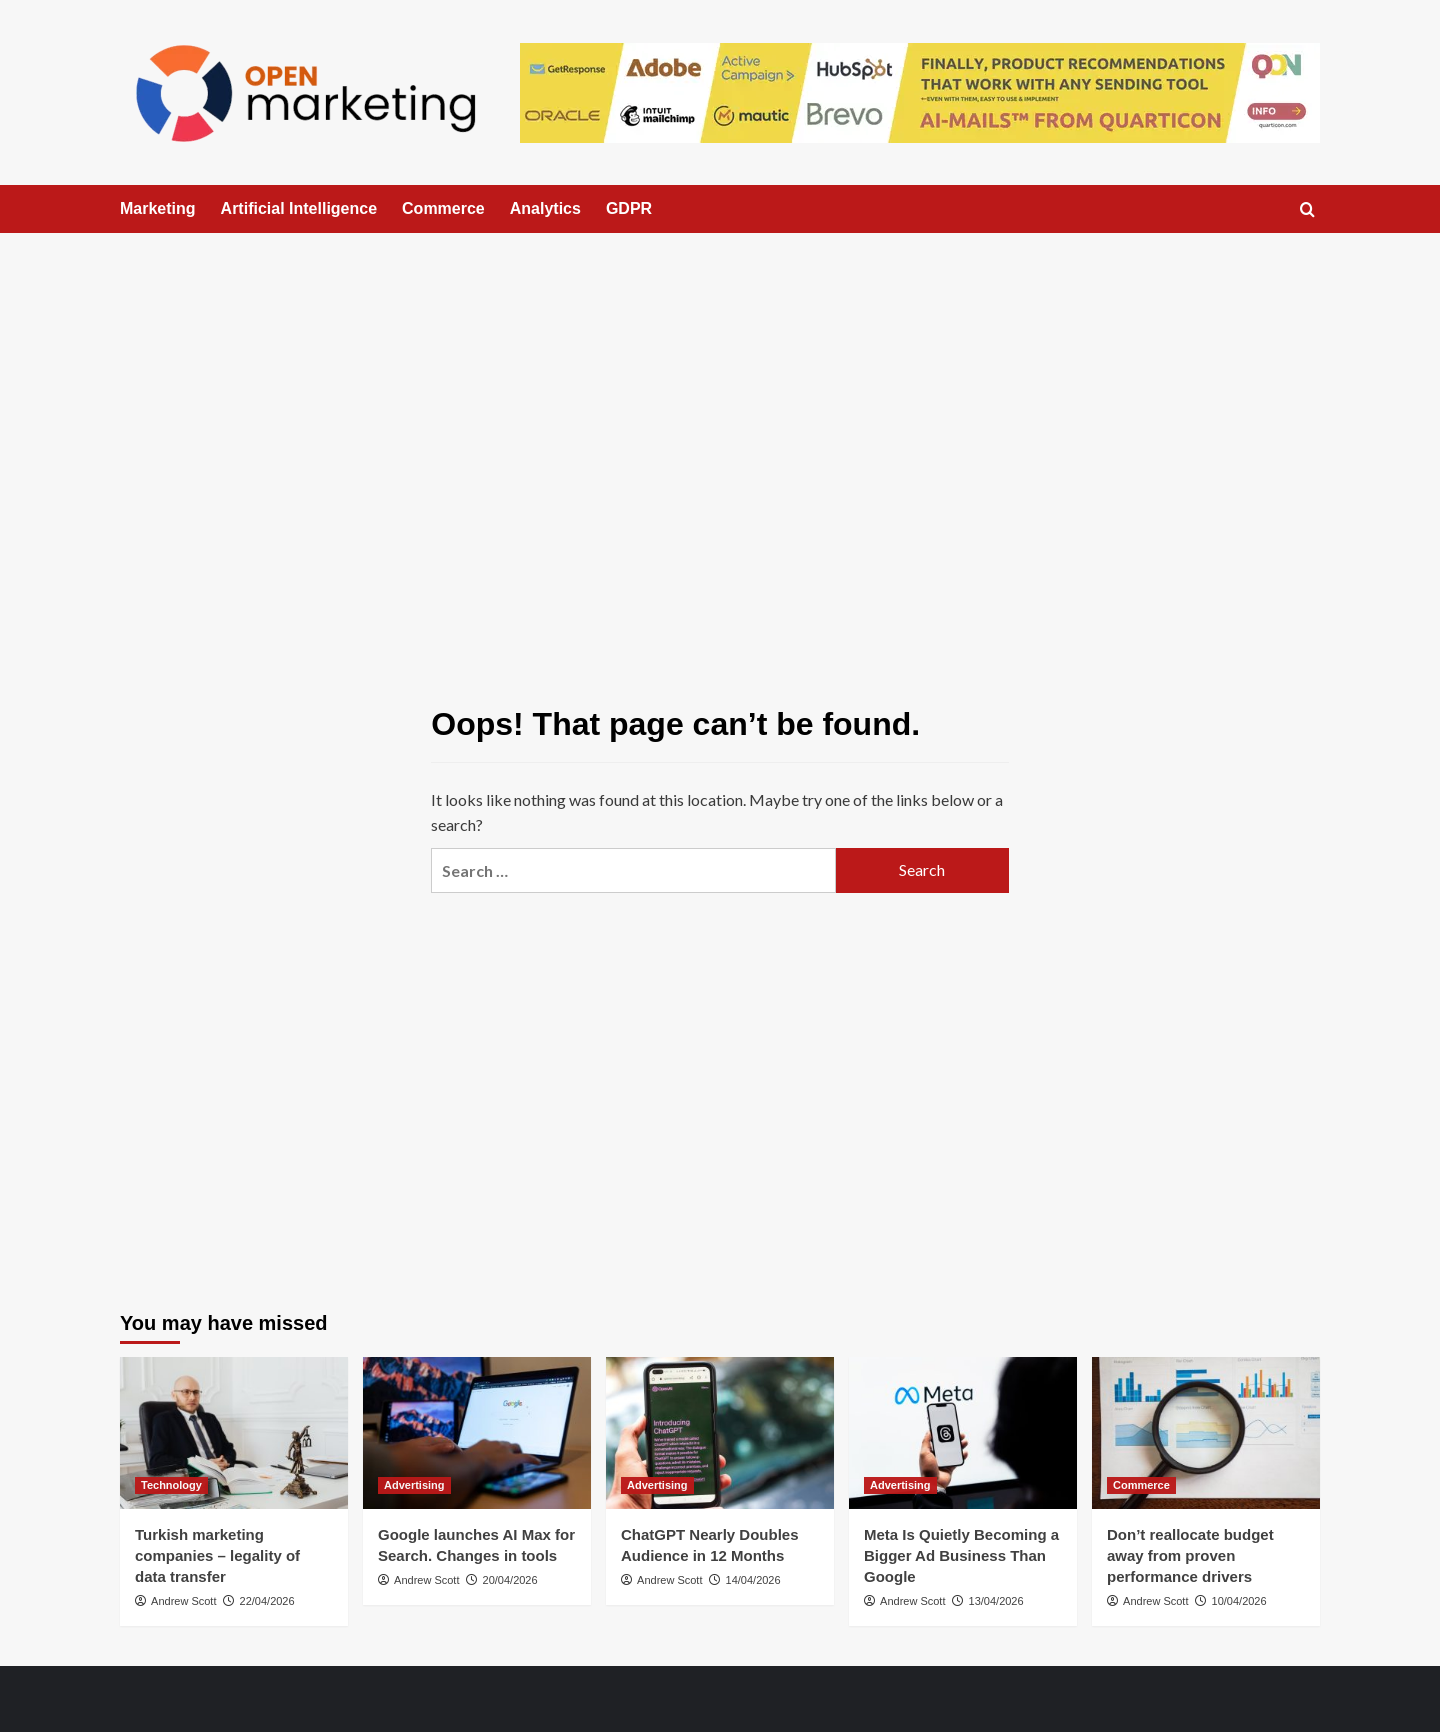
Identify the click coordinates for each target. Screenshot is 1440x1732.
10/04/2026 (1239, 1601)
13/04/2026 (996, 1601)
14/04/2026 (753, 1580)
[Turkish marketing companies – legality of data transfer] (234, 1433)
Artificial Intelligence (299, 208)
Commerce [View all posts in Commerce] (1141, 1485)
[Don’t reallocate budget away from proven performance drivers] (1206, 1433)
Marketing (158, 208)
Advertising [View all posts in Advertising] (414, 1485)
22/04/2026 (267, 1601)
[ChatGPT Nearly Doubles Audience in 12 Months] (720, 1433)
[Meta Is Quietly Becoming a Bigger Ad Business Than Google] (963, 1433)
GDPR (629, 208)
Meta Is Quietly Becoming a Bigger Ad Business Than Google (961, 1555)
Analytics (545, 208)
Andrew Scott (183, 1601)
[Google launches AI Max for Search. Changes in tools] (477, 1433)
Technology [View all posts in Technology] (171, 1485)
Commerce (443, 208)
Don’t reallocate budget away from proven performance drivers (1190, 1555)
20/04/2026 (510, 1580)
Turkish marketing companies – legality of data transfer (217, 1555)
